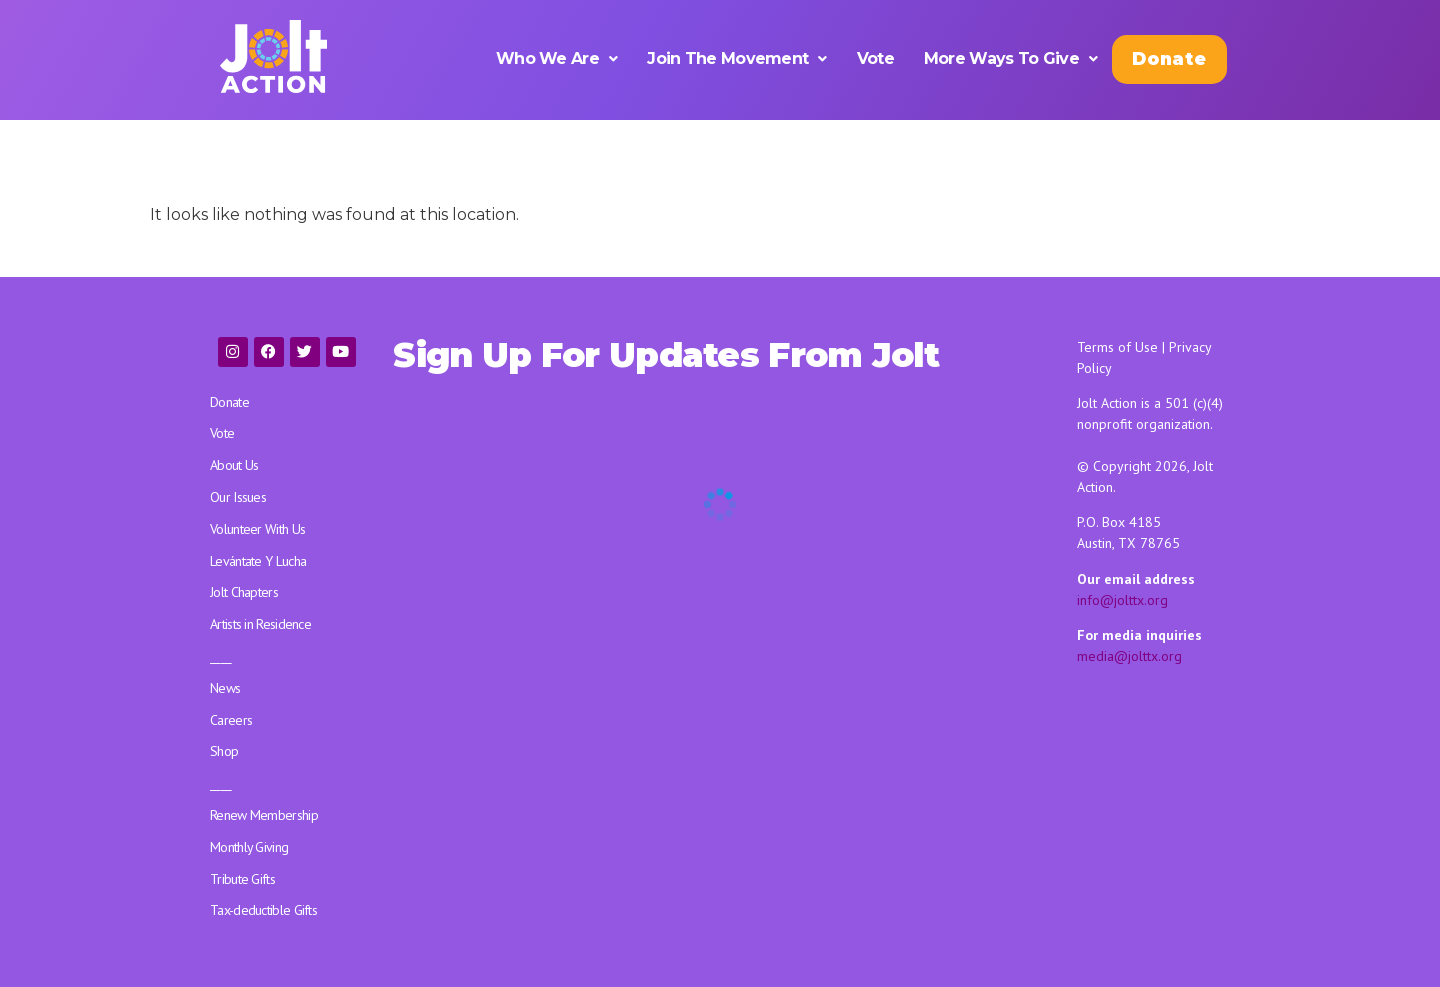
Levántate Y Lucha (258, 561)
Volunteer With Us (257, 529)
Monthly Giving (249, 847)
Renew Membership (264, 815)
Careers (231, 720)
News (225, 688)
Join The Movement (736, 58)
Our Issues (238, 497)
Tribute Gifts (242, 879)
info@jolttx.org (1122, 600)
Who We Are (556, 58)
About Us (234, 465)
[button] (556, 58)
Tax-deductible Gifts (263, 910)
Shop (224, 751)
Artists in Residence (260, 624)
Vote (875, 58)
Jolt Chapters (244, 592)
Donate (1169, 59)
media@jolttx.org (1129, 656)
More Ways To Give (1010, 58)
